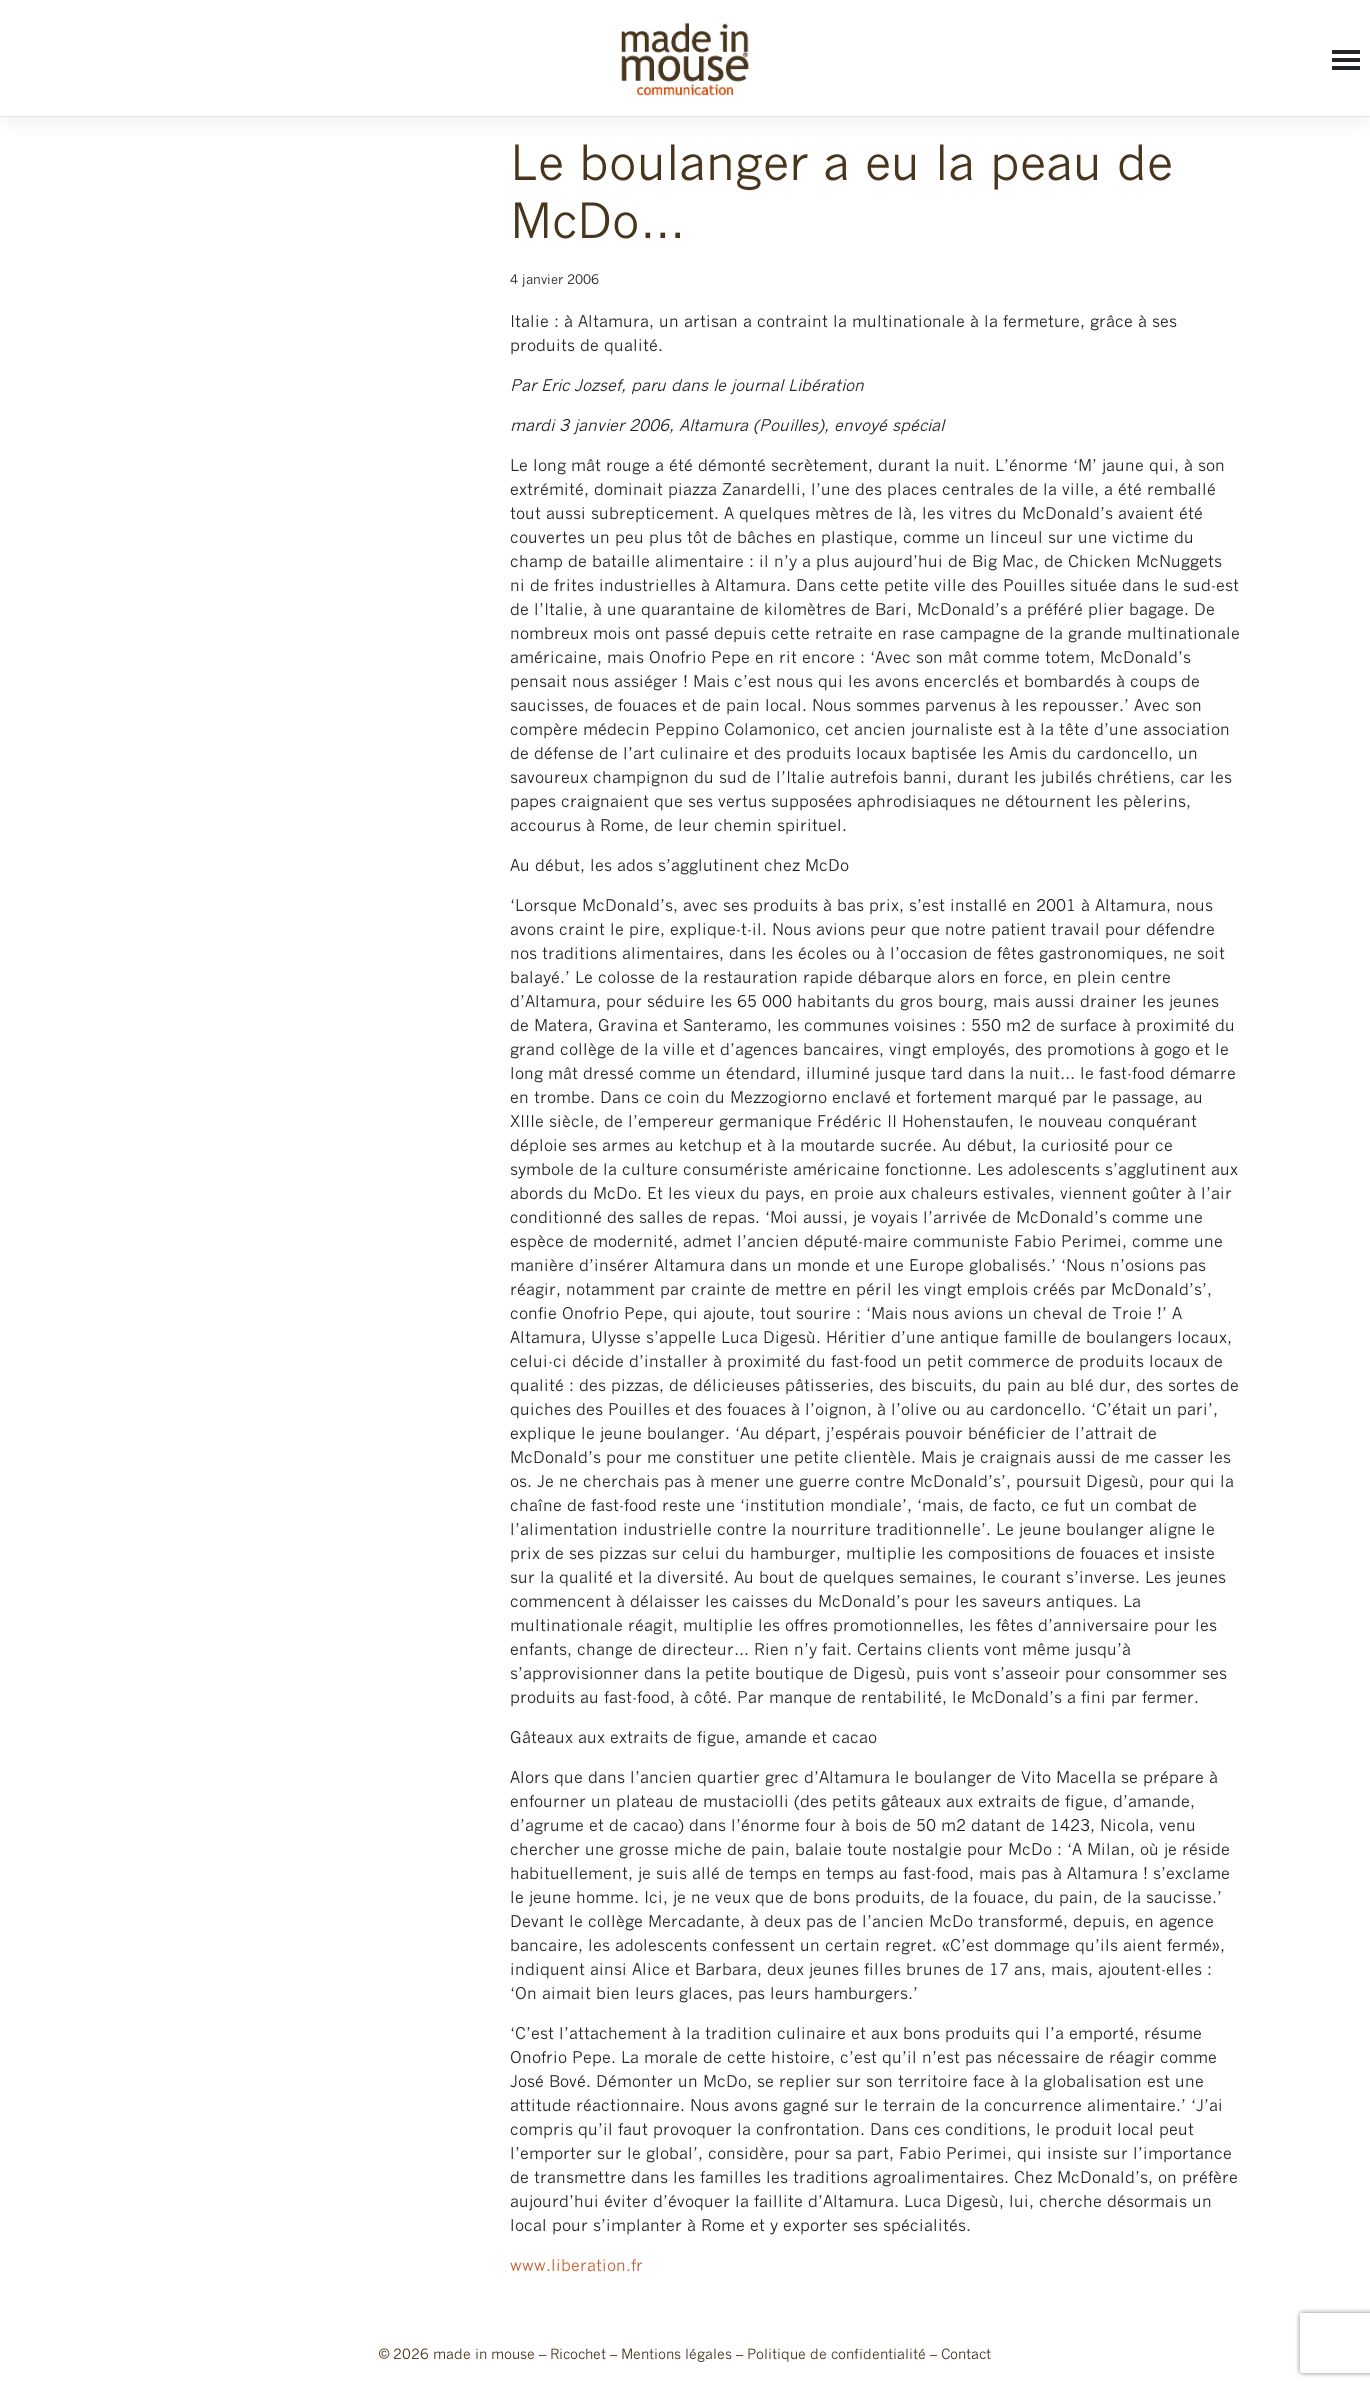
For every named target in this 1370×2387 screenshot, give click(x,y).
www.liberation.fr (576, 2266)
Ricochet (578, 2355)
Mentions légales (676, 2355)
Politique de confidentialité (836, 2355)
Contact (966, 2355)
